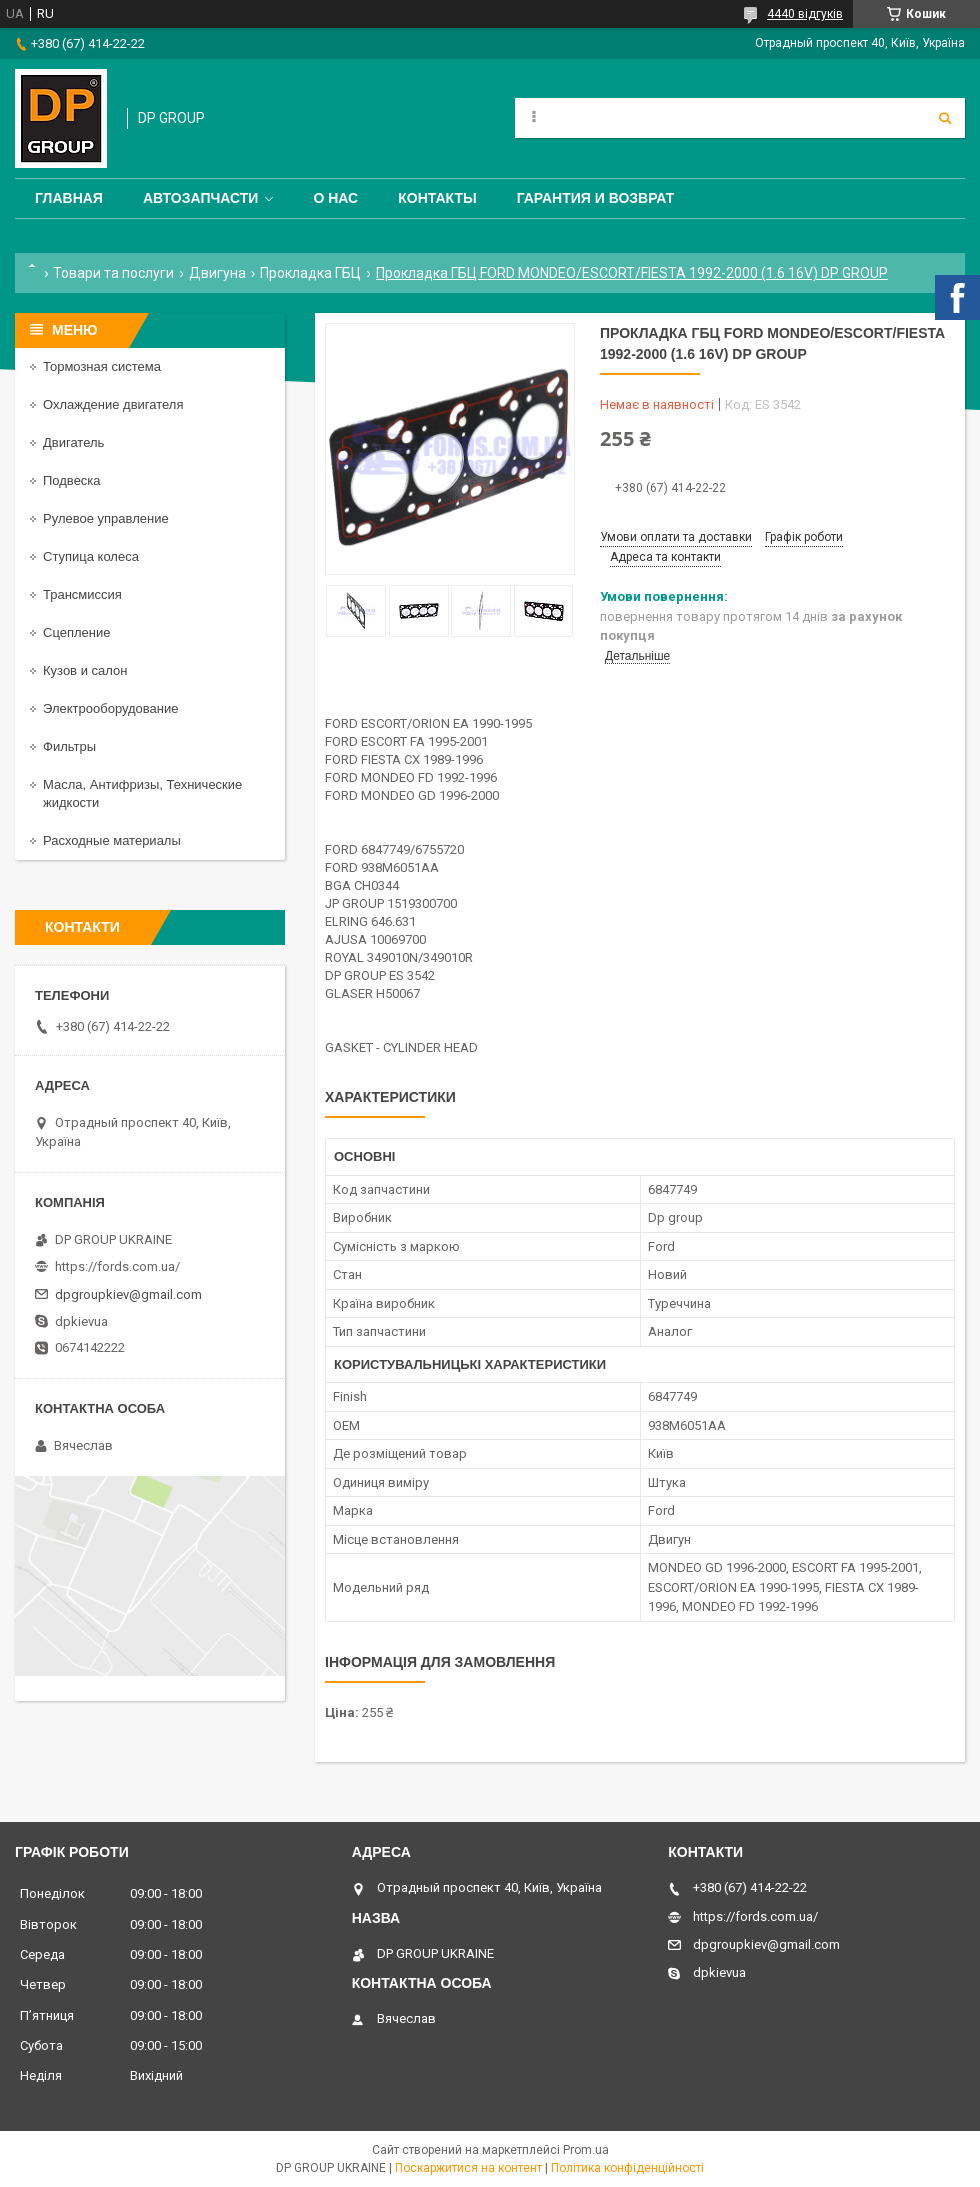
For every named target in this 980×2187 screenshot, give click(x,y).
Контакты (437, 198)
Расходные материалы (112, 840)
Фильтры (69, 746)
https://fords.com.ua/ (117, 1266)
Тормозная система (102, 366)
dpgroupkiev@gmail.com (128, 1294)
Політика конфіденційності (627, 2168)
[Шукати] (945, 118)
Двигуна (217, 273)
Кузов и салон (85, 670)
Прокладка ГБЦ (310, 273)
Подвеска (72, 480)
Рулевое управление (106, 518)
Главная (69, 198)
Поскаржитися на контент (468, 2168)
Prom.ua (586, 2150)
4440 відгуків (805, 14)
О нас (335, 198)
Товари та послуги (113, 273)
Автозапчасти (201, 198)
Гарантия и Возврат (596, 198)
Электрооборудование (111, 708)
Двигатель (73, 442)
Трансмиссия (82, 594)
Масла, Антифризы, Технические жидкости (142, 793)
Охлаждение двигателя (113, 404)
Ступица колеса (91, 556)
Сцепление (76, 632)
